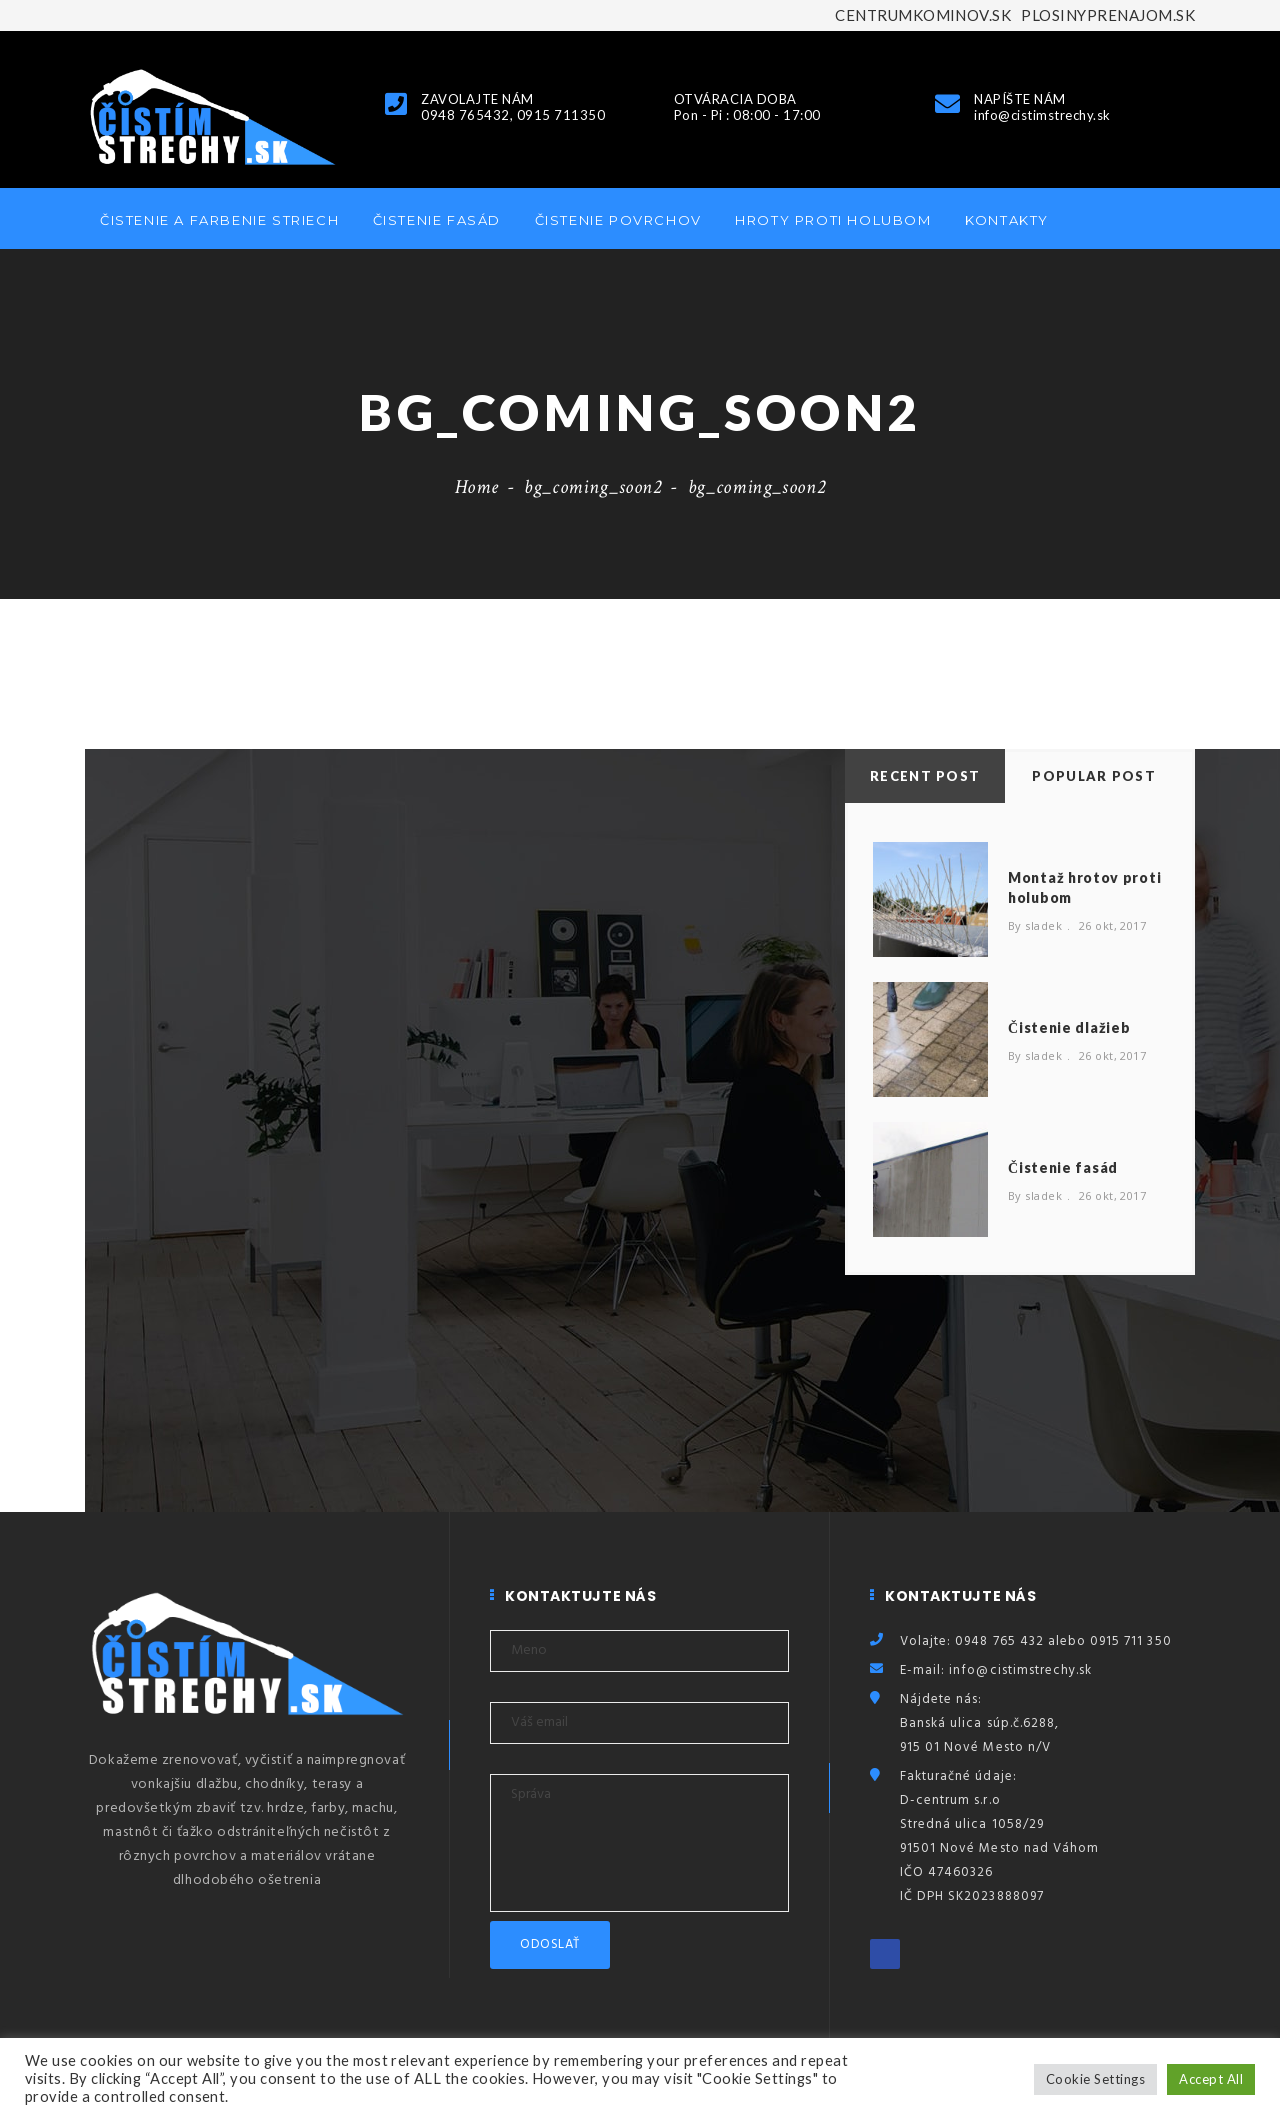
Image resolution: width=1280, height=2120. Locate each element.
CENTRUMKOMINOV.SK (923, 15)
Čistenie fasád (437, 220)
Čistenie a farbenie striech (219, 220)
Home (477, 487)
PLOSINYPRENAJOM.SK (1108, 15)
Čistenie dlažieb (1069, 1027)
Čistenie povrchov (618, 220)
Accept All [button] (1211, 2079)
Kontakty (1007, 220)
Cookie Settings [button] (1095, 2079)
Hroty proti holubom (833, 220)
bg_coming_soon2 (593, 487)
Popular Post (1094, 776)
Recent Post (925, 776)
